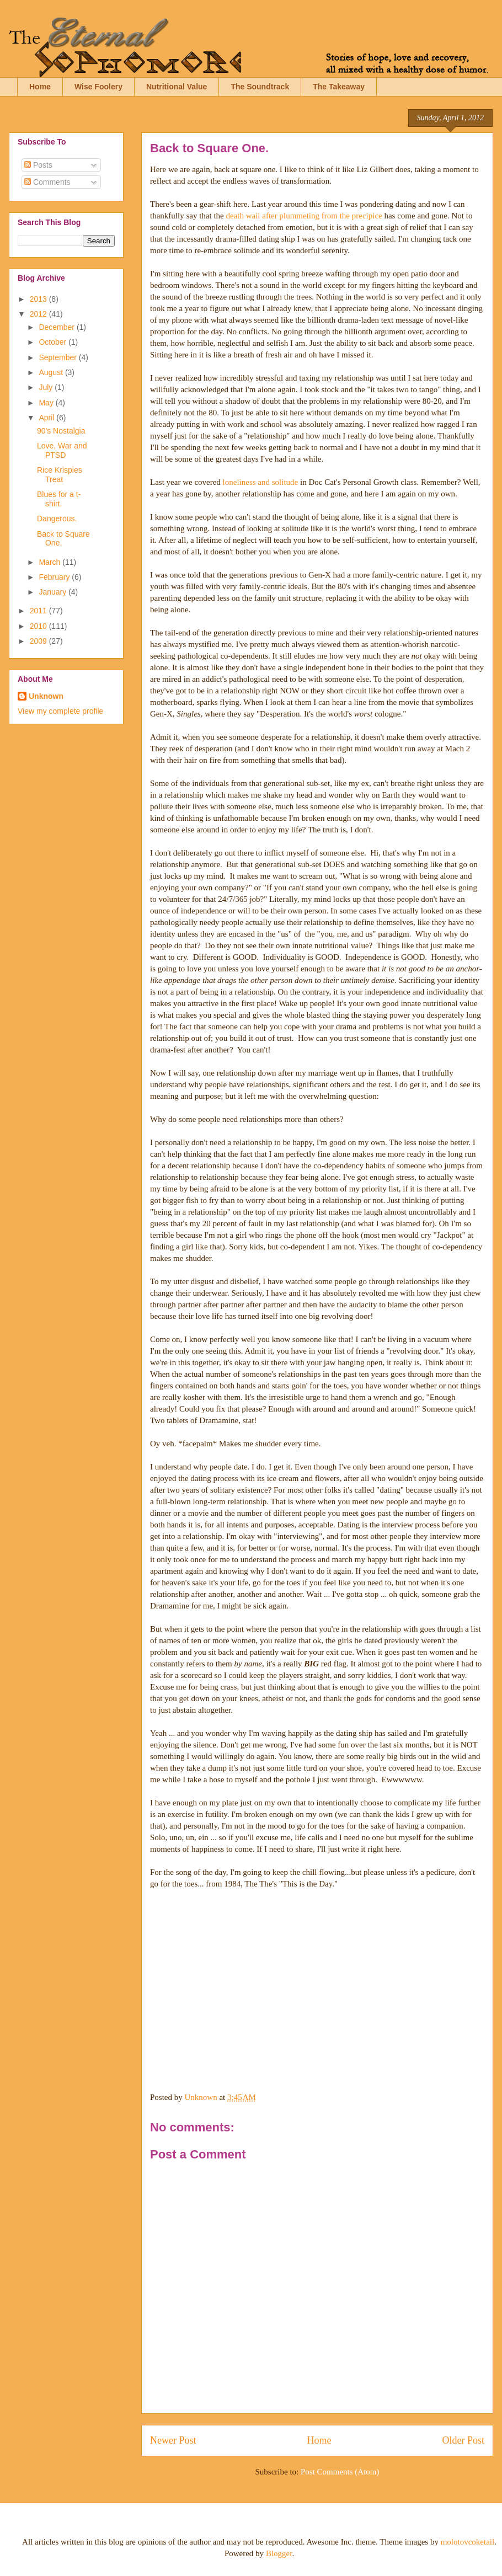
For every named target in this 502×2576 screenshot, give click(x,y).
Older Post (463, 2440)
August (52, 372)
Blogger (279, 2553)
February (55, 577)
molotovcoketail (467, 2541)
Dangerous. (57, 518)
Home (40, 86)
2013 (39, 299)
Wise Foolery (98, 86)
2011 (39, 610)
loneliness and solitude (260, 482)
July (47, 387)
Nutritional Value (176, 86)
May (47, 402)
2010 (39, 626)
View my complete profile (60, 711)
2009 (39, 641)
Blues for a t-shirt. (59, 499)
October (53, 342)
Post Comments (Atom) (340, 2471)
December (57, 327)
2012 (39, 313)
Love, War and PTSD (62, 450)
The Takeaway (339, 86)
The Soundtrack (260, 86)
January (53, 591)
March (50, 562)
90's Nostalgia (61, 430)
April (47, 417)
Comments (47, 182)
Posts (38, 165)
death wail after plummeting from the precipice (304, 215)
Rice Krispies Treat (59, 475)
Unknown (46, 696)
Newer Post (173, 2440)
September (58, 357)
